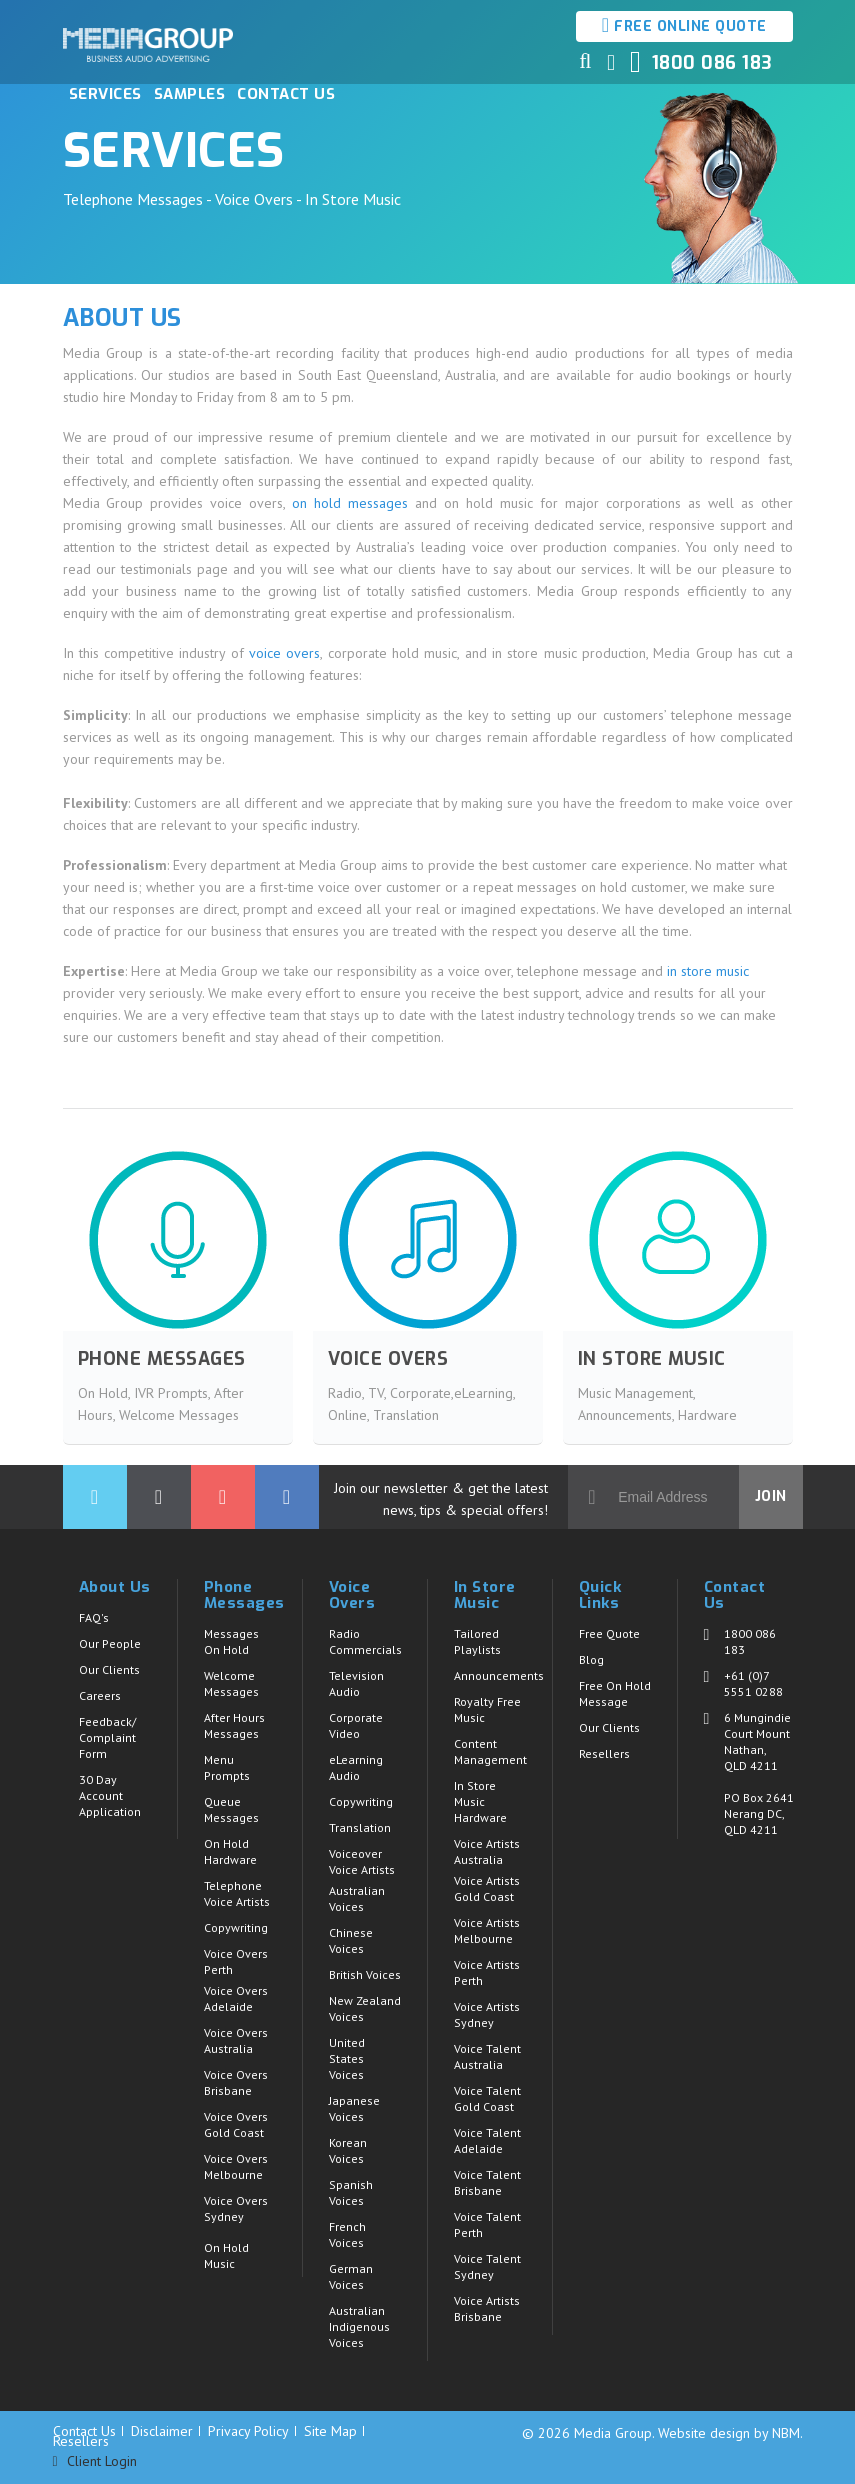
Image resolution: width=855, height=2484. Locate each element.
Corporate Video (356, 1725)
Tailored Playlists (477, 1641)
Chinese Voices (351, 1940)
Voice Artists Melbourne (487, 1930)
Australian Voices (357, 1898)
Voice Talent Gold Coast (487, 2098)
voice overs (284, 653)
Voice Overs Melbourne (236, 2166)
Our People (110, 1643)
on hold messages (350, 503)
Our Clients (109, 1669)
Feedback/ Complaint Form (107, 1737)
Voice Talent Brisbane (487, 2182)
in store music (708, 971)
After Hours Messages (234, 1725)
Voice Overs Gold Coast (236, 2124)
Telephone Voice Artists (237, 1893)
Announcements (499, 1675)
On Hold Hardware (230, 1851)
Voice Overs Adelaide (236, 1998)
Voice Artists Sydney (487, 2014)
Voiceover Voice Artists (362, 1861)
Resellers (604, 1753)
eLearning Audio (356, 1767)
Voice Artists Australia (487, 1851)
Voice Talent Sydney (487, 2266)
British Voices (365, 1974)
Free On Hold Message (615, 1693)
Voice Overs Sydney (236, 2208)
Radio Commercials (365, 1641)
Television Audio (356, 1683)
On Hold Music (226, 2255)
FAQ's (94, 1617)
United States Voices (347, 2058)
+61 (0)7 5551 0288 (753, 1683)
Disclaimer (162, 2431)
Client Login (95, 2461)
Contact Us (286, 94)
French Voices (347, 2234)
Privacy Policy (248, 2431)
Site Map (330, 2431)
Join (771, 1496)
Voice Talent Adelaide (487, 2140)
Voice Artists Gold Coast (487, 1888)
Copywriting (236, 1927)
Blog (591, 1659)
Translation (360, 1827)
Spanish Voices (351, 2192)
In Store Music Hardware (480, 1801)
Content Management (490, 1751)
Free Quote (609, 1633)
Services (105, 94)
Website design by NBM (729, 2433)
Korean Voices (348, 2150)
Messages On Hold (231, 1641)
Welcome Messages (231, 1683)
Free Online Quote (684, 25)
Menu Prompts (227, 1767)
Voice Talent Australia (487, 2056)
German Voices (351, 2276)
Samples (190, 94)
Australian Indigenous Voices (359, 2326)
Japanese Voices (354, 2108)
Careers (100, 1695)
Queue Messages (231, 1809)
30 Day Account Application (110, 1795)
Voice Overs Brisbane (236, 2082)
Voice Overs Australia (236, 2040)
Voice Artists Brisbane (487, 2308)
